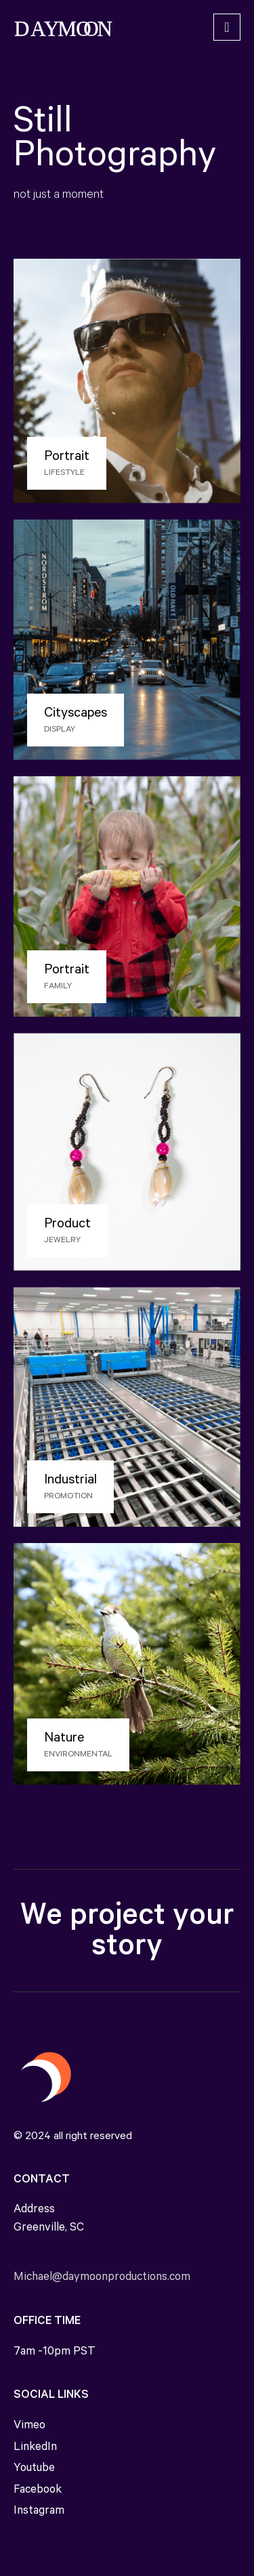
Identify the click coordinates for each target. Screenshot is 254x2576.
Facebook (38, 2491)
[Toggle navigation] (226, 27)
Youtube (34, 2469)
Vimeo (29, 2426)
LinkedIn (35, 2448)
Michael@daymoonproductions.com (102, 2278)
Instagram (39, 2512)
